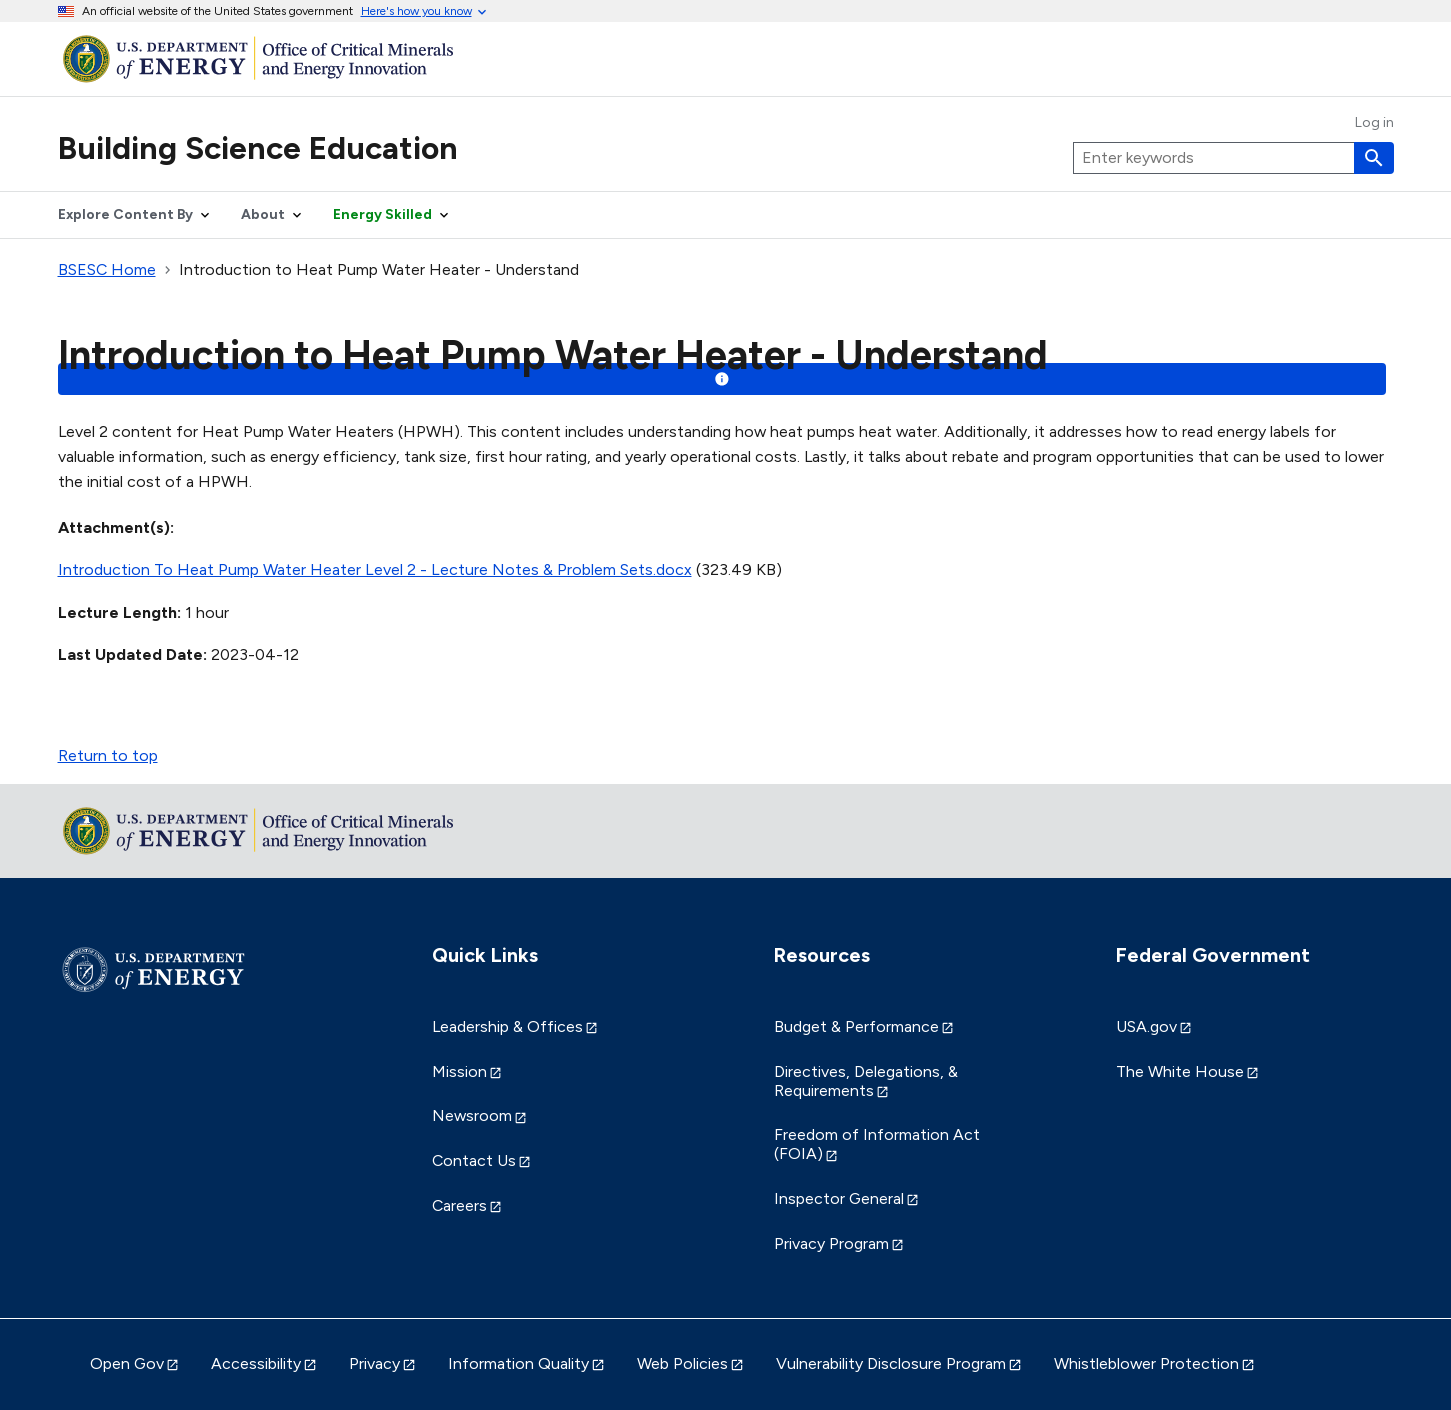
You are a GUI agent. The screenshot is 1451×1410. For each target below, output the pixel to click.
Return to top (108, 755)
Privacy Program (831, 1243)
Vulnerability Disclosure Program (891, 1363)
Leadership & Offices (507, 1026)
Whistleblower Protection (1146, 1363)
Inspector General (839, 1198)
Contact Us (474, 1160)
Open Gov (127, 1363)
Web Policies (682, 1363)
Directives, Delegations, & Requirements (866, 1081)
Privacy (374, 1363)
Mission (459, 1071)
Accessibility (256, 1363)
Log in (1374, 123)
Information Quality (518, 1363)
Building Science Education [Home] (258, 148)
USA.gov (1146, 1026)
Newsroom (472, 1115)
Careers (459, 1205)
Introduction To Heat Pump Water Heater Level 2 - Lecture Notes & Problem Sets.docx (375, 569)
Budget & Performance (856, 1026)
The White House (1180, 1071)
